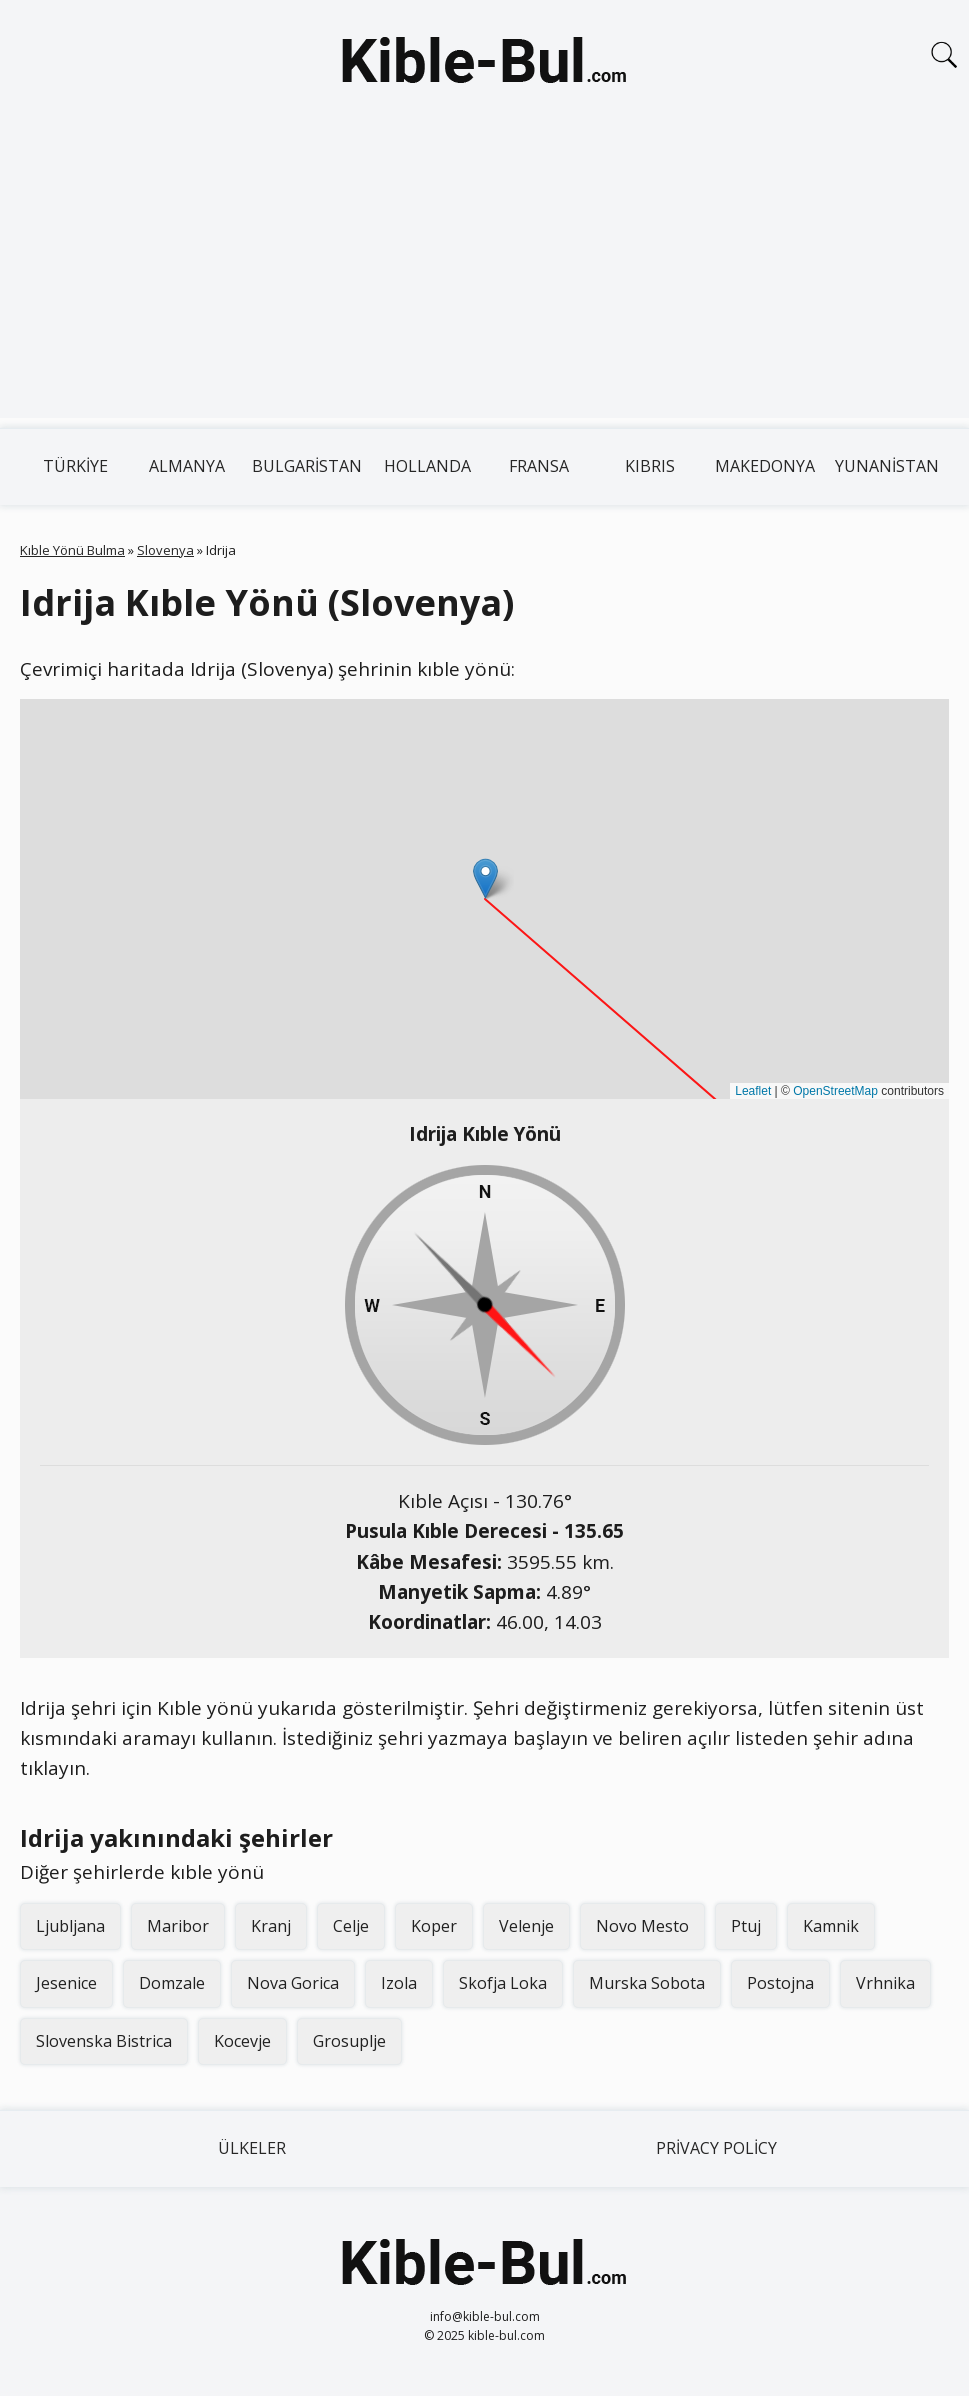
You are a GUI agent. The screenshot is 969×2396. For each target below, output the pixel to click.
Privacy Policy (716, 2148)
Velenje (526, 1926)
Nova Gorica (293, 1983)
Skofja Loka (503, 1983)
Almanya (187, 466)
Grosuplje (349, 2041)
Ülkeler (252, 2148)
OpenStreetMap (835, 1091)
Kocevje (242, 2041)
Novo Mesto (642, 1926)
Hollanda (427, 466)
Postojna (780, 1983)
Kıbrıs (650, 466)
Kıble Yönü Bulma (72, 550)
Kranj (271, 1926)
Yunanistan (887, 466)
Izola (399, 1983)
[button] (485, 878)
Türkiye (75, 466)
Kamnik (831, 1926)
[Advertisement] (484, 278)
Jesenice (66, 1983)
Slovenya (165, 550)
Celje (351, 1926)
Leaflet (753, 1091)
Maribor (178, 1926)
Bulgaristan (307, 466)
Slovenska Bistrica (104, 2041)
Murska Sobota (647, 1983)
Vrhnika (885, 1983)
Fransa (539, 466)
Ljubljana (70, 1926)
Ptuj (746, 1926)
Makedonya (765, 466)
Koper (434, 1926)
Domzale (172, 1983)
